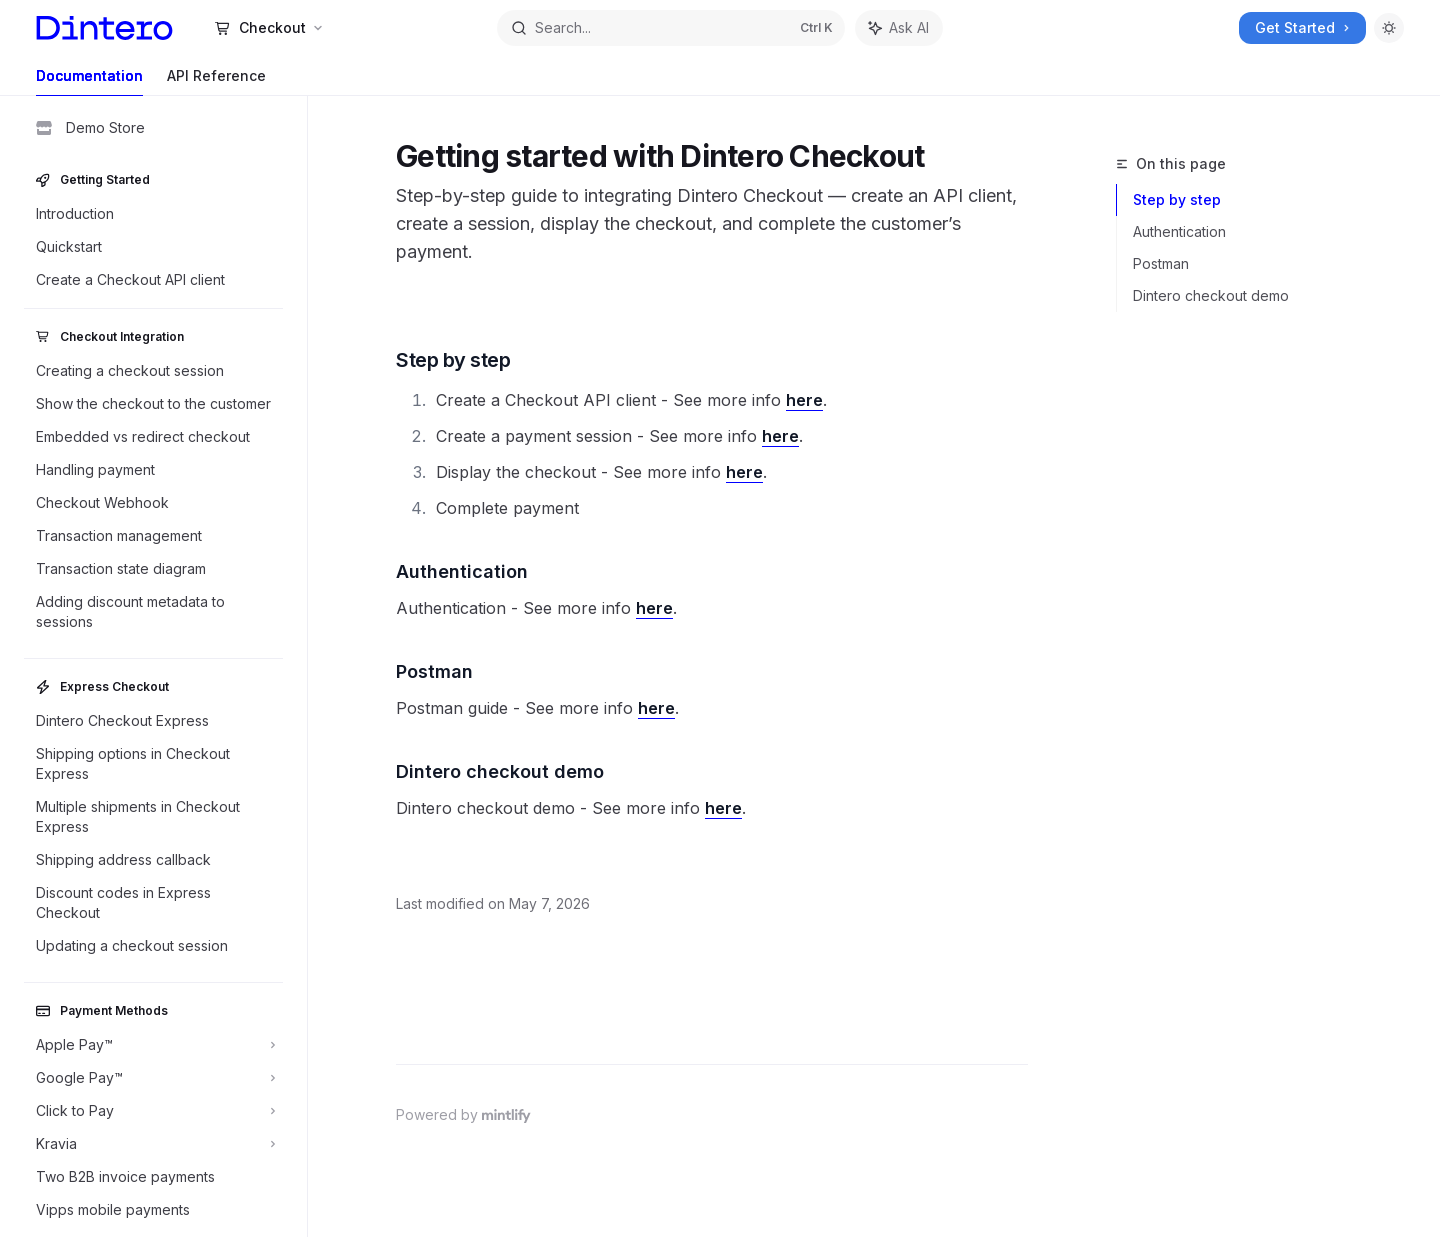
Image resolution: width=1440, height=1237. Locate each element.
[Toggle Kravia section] (153, 1144)
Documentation (89, 81)
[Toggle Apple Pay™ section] (153, 1045)
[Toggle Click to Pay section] (153, 1111)
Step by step (1177, 199)
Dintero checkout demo (1211, 295)
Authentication (1179, 231)
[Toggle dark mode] (1389, 28)
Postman (1161, 263)
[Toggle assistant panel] (899, 28)
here (804, 400)
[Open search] (670, 28)
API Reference (216, 81)
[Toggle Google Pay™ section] (153, 1078)
